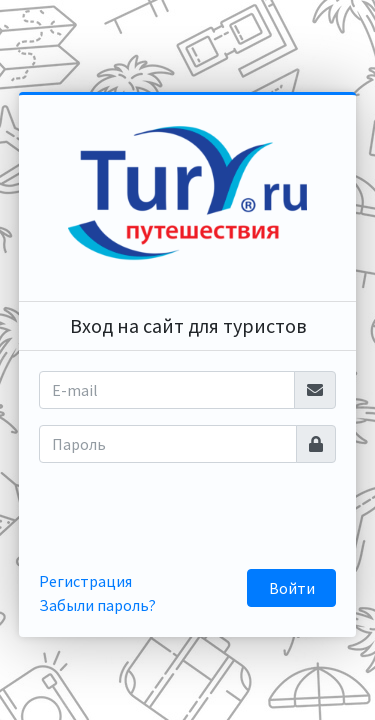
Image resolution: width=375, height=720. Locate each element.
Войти (292, 588)
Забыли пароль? (97, 605)
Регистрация (85, 581)
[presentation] (199, 518)
